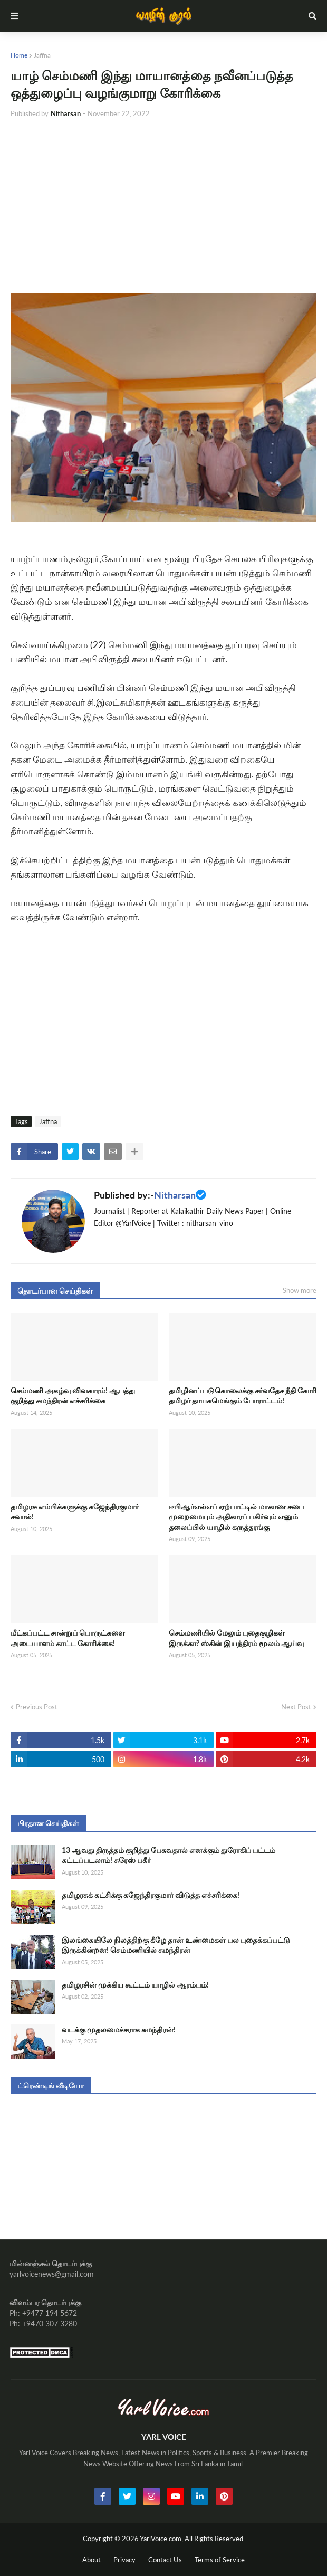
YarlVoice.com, (162, 2538)
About (91, 2559)
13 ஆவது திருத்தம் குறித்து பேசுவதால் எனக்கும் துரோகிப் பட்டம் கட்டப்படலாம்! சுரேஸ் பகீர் (168, 1855)
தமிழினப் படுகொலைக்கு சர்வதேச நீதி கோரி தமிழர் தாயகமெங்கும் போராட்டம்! (242, 1395)
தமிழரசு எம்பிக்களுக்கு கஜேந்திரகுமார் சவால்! (75, 1512)
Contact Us (165, 2559)
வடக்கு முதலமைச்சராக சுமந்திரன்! (119, 2029)
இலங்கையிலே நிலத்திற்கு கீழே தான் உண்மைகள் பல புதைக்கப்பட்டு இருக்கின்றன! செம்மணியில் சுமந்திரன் (176, 1945)
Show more (299, 1290)
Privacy (124, 2559)
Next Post (296, 1707)
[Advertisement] (163, 206)
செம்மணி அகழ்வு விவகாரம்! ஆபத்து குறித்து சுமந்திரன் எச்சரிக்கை (73, 1395)
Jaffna (42, 55)
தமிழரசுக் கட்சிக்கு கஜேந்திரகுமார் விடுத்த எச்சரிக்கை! (150, 1894)
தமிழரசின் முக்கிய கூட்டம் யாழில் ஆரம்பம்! (135, 1984)
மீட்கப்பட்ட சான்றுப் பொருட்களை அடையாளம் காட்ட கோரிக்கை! (68, 1638)
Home (19, 55)
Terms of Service (220, 2559)
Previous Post (36, 1707)
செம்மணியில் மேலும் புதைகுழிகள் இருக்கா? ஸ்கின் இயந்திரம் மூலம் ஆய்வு (236, 1638)
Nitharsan (175, 1195)
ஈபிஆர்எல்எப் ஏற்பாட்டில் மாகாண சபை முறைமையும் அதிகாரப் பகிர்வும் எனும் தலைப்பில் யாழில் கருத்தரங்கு (236, 1517)
